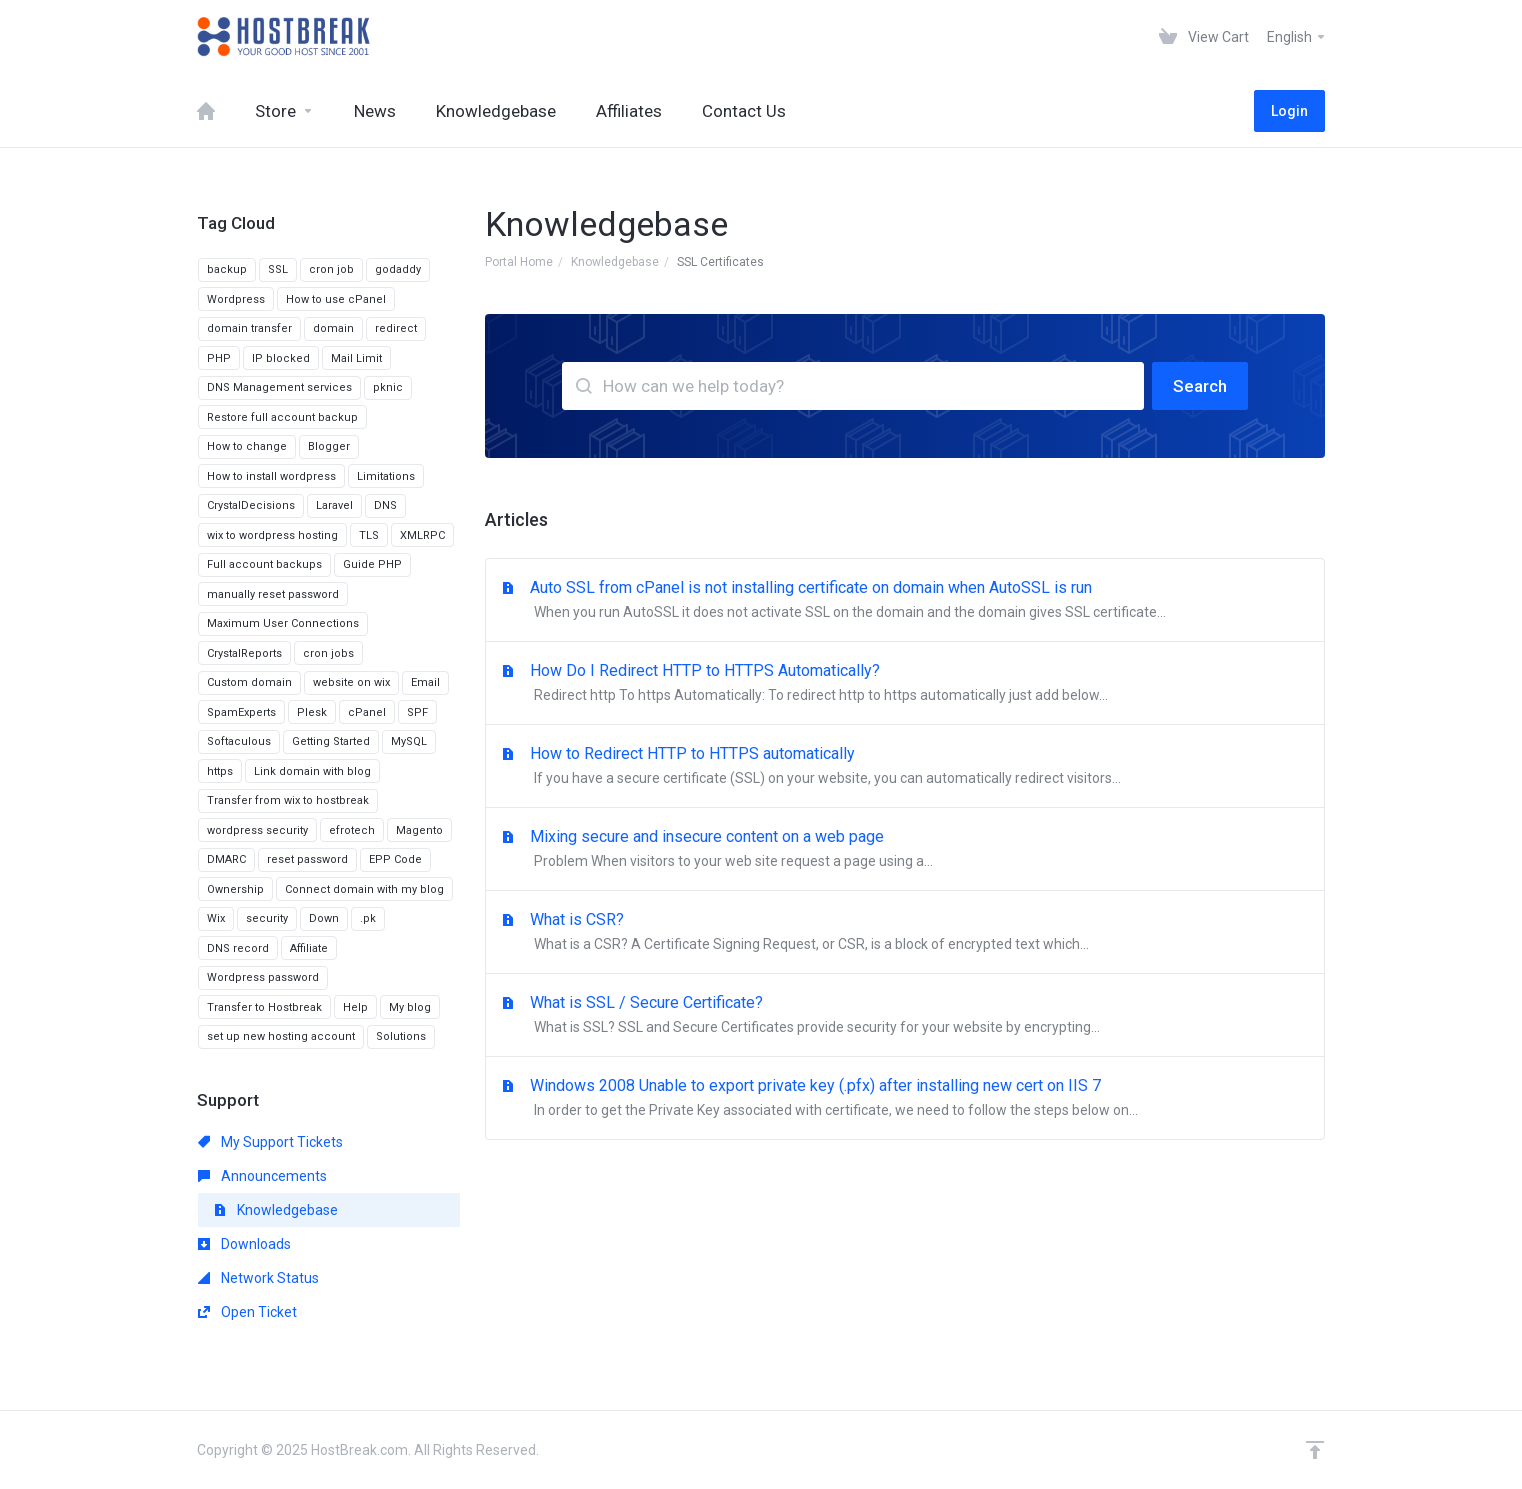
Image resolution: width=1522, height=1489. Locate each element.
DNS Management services (279, 387)
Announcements (262, 1176)
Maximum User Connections (283, 623)
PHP (219, 358)
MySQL (409, 741)
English (1297, 37)
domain (333, 328)
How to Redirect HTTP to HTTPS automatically (905, 767)
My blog (410, 1007)
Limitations (386, 476)
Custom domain (249, 682)
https (220, 771)
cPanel (367, 712)
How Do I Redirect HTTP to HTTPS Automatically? (905, 684)
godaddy (398, 269)
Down (324, 918)
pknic (388, 387)
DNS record (238, 948)
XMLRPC (422, 535)
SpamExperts (241, 712)
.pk (368, 918)
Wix (216, 918)
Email (425, 682)
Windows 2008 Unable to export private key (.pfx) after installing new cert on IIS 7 (905, 1099)
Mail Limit (356, 358)
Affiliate (309, 948)
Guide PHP (372, 564)
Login (1289, 111)
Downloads (244, 1244)
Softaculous (239, 741)
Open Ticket (247, 1312)
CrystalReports (244, 653)
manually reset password (273, 594)
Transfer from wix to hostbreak (288, 800)
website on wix (351, 682)
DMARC (226, 859)
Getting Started (331, 741)
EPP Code (395, 859)
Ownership (235, 889)
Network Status (258, 1278)
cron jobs (328, 653)
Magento (419, 830)
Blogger (329, 446)
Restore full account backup (282, 417)
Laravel (334, 505)
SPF (417, 712)
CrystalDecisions (251, 505)
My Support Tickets (270, 1142)
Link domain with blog (312, 771)
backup (227, 269)
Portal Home (519, 262)
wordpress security (257, 830)
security (267, 918)
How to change (247, 446)
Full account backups (264, 564)
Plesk (312, 712)
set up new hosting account (281, 1036)
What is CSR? (905, 933)
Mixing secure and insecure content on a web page (905, 850)
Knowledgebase (615, 262)
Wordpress (236, 299)
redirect (396, 328)
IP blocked (281, 358)
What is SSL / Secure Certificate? (905, 1016)
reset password (307, 859)
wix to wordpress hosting (272, 535)
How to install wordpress (271, 476)
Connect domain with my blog (364, 889)
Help (355, 1007)
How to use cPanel (336, 299)
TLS (369, 535)
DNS (385, 505)
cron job (331, 269)
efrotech (352, 830)
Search (1200, 386)
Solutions (401, 1036)
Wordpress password (263, 977)
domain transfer (249, 328)
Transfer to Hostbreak (264, 1007)
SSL (278, 269)
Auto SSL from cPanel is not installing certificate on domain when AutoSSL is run (905, 601)
